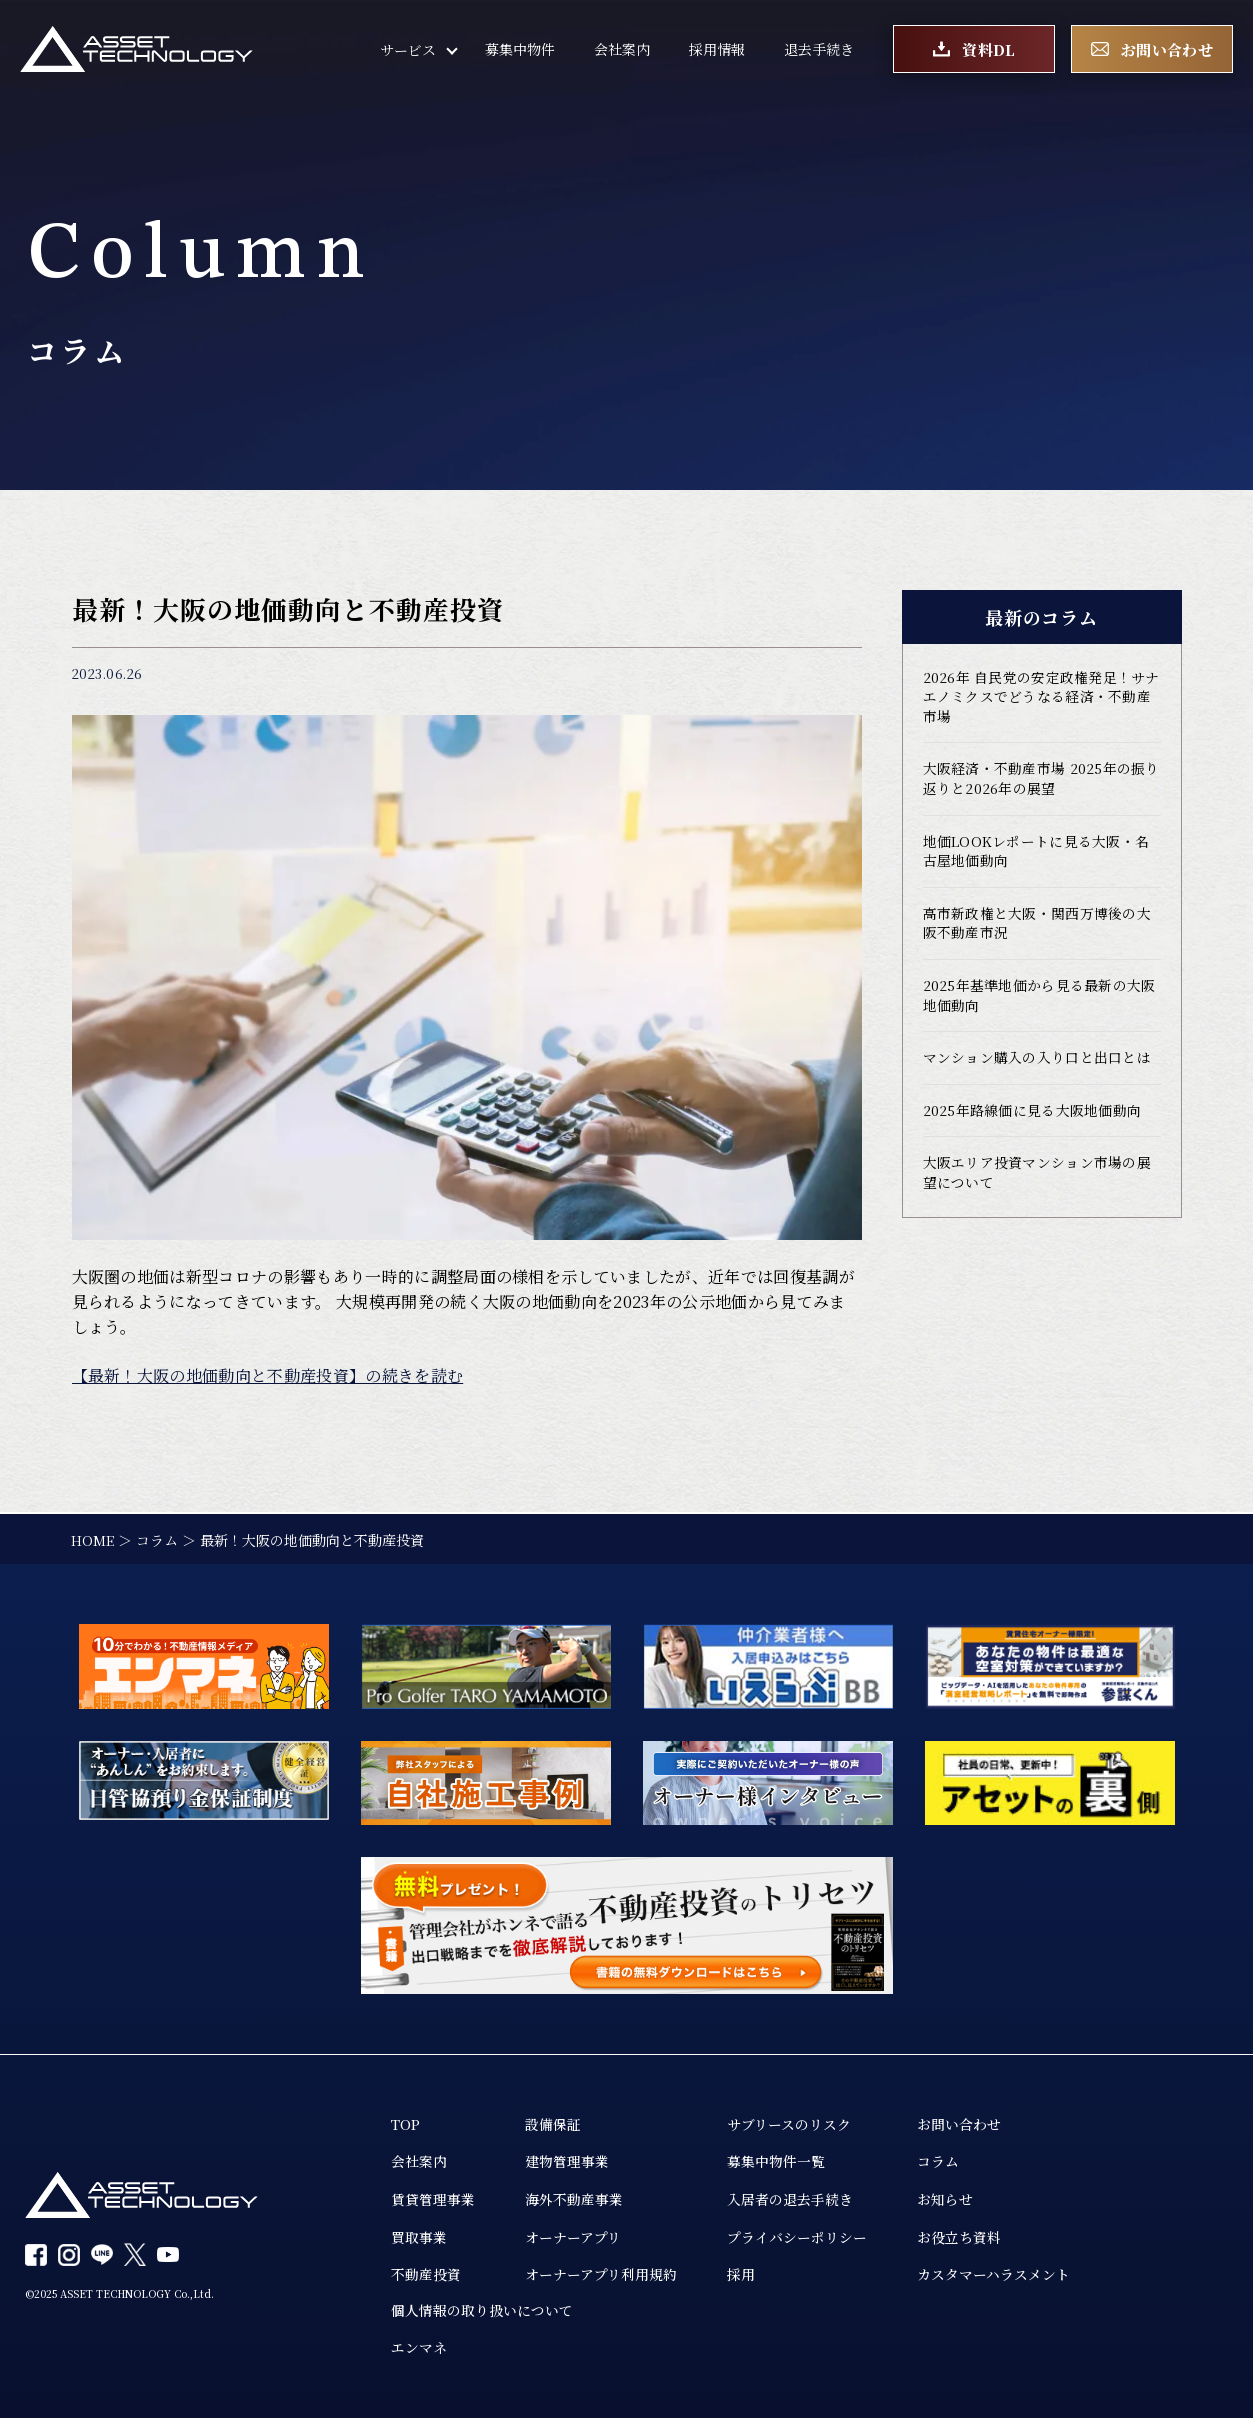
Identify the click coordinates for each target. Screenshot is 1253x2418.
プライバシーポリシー (797, 2236)
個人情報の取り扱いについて (482, 2310)
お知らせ (945, 2198)
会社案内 (622, 50)
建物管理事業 (567, 2160)
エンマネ (419, 2348)
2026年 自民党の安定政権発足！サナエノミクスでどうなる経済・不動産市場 (1041, 698)
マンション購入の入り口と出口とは (1037, 1063)
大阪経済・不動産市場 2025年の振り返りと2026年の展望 (1041, 781)
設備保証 (553, 2122)
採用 (741, 2274)
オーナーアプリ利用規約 (601, 2274)
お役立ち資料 (959, 2236)
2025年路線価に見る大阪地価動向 (1032, 1116)
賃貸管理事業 (433, 2198)
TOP (405, 2122)
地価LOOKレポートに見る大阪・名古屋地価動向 (1036, 854)
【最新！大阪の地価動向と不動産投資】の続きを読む (268, 1375)
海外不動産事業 (574, 2198)
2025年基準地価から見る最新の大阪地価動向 (1039, 1000)
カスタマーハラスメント (993, 2274)
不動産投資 (426, 2274)
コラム (938, 2160)
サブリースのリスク (789, 2122)
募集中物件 (520, 50)
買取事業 (419, 2236)
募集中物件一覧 (776, 2160)
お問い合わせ (959, 2122)
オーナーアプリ (573, 2236)
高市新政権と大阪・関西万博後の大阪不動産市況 (1037, 927)
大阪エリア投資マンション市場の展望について (1037, 1179)
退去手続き (819, 50)
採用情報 (717, 50)
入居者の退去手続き (790, 2198)
